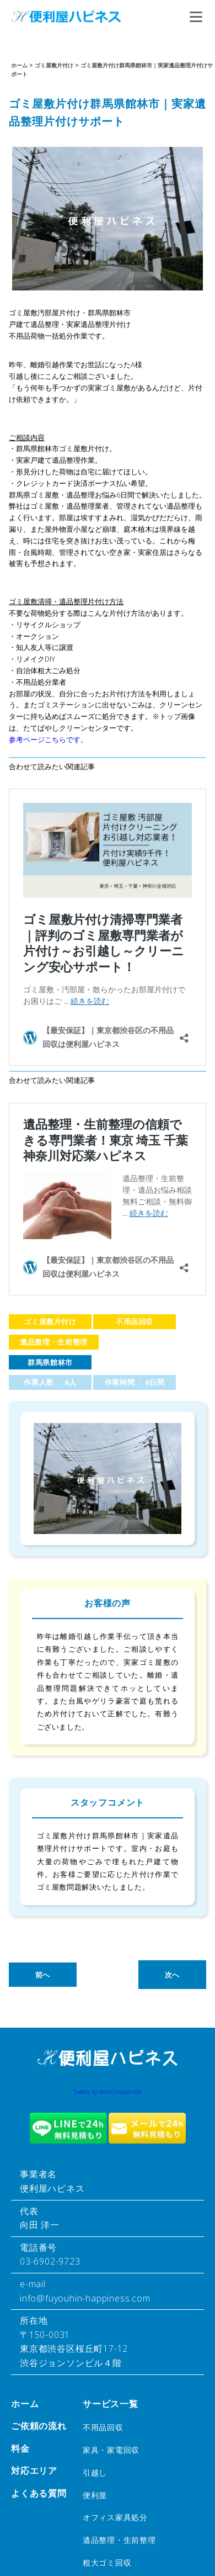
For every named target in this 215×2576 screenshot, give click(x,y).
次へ (172, 1975)
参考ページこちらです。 (48, 739)
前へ (42, 1975)
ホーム (25, 2404)
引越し (95, 2472)
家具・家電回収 (111, 2450)
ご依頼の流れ (39, 2426)
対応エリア (34, 2470)
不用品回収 (134, 1321)
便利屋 (95, 2495)
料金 (20, 2448)
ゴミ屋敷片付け (50, 1321)
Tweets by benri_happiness (107, 2092)
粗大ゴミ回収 (107, 2562)
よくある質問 (39, 2493)
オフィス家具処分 (115, 2517)
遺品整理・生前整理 (54, 1342)
